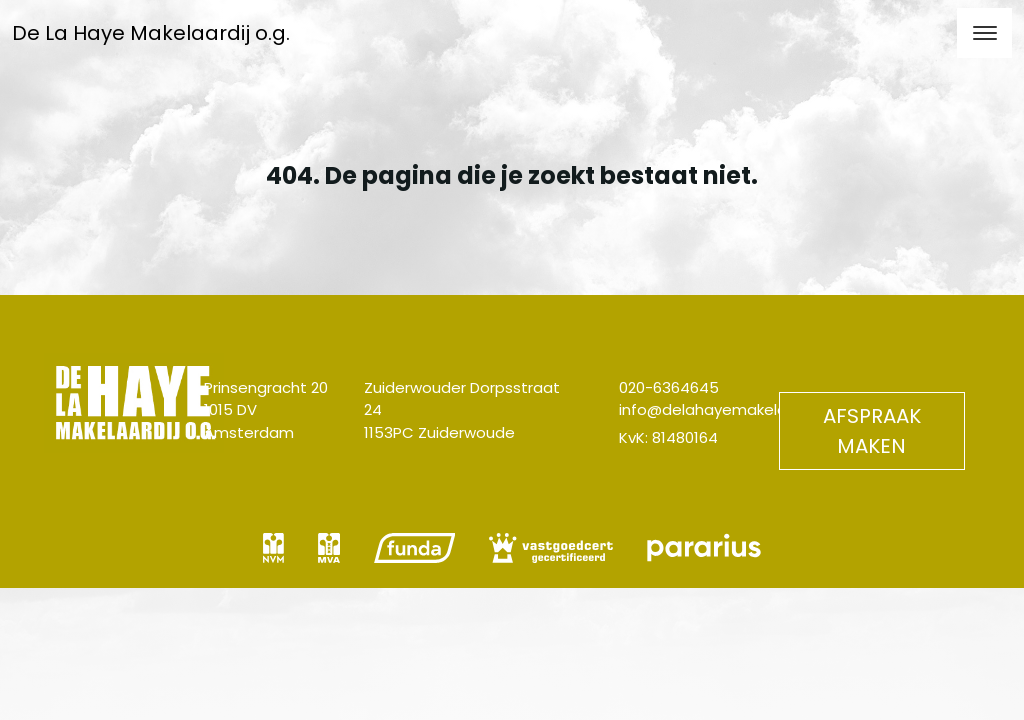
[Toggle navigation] (984, 33)
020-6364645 (669, 387)
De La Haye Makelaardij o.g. (151, 33)
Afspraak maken (872, 431)
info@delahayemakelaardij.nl (726, 409)
